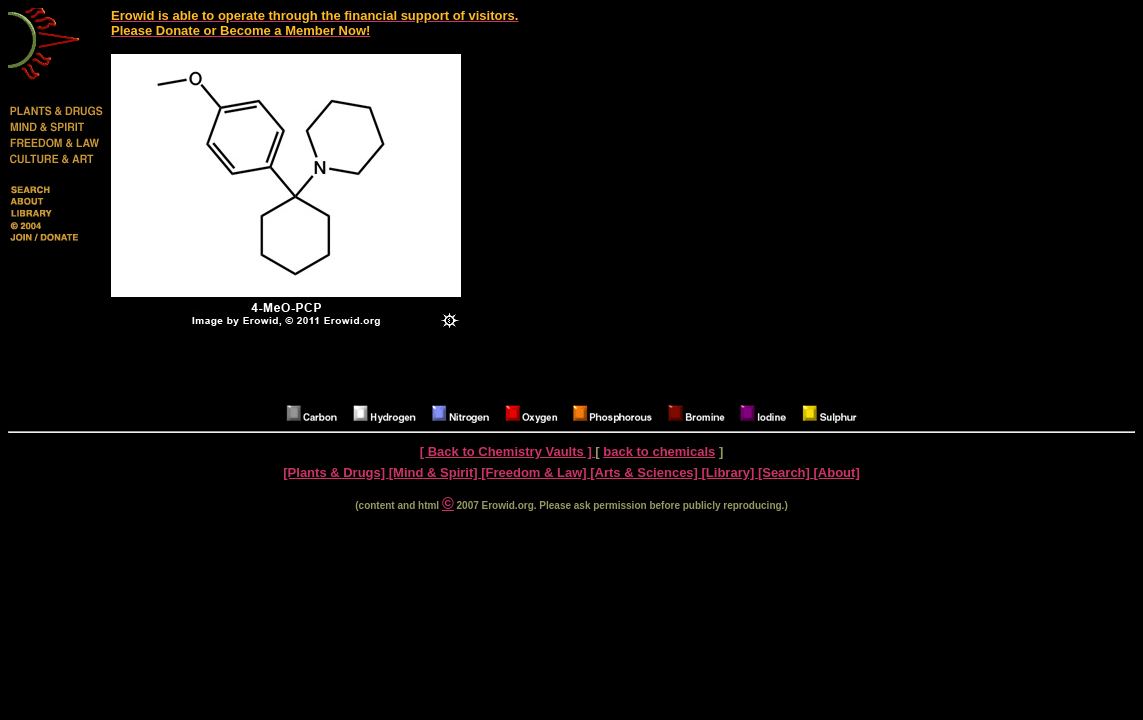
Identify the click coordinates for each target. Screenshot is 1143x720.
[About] (837, 472)
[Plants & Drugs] (335, 472)
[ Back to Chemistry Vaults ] (508, 451)
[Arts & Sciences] (645, 472)
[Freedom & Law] (535, 472)
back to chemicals (659, 451)
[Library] (730, 472)
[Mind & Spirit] (435, 472)
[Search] (786, 472)
